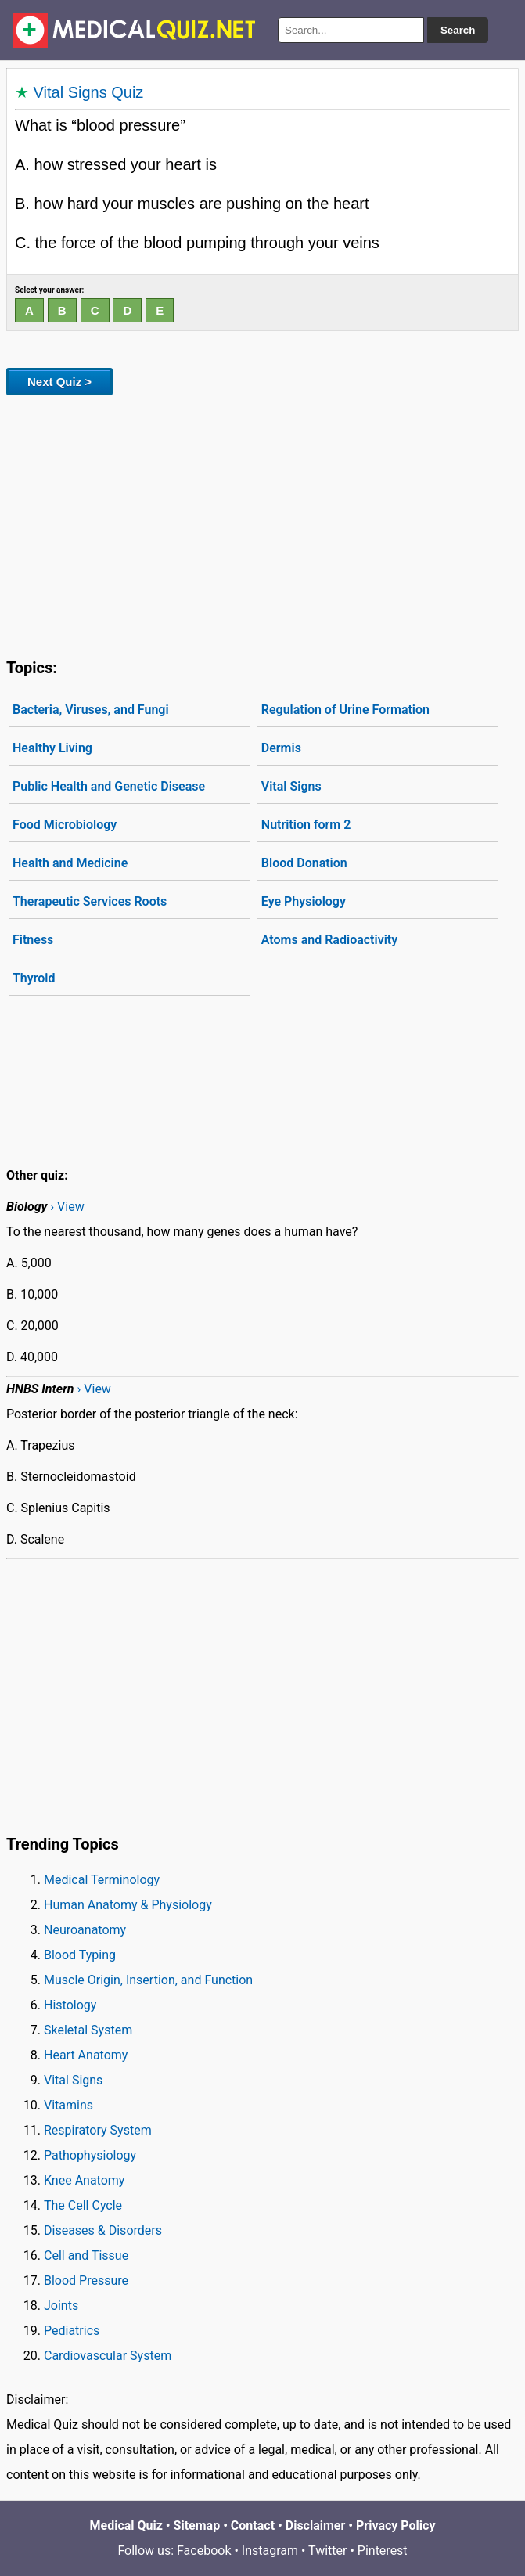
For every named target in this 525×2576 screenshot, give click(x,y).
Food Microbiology (65, 824)
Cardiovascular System (107, 2355)
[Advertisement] (262, 523)
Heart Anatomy (86, 2055)
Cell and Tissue (86, 2255)
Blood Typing (80, 1954)
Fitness (33, 939)
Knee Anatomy (84, 2180)
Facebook (204, 2550)
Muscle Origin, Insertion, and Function (148, 1980)
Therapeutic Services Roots (90, 901)
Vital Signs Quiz (89, 92)
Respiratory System (98, 2130)
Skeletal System (88, 2030)
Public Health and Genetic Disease (109, 786)
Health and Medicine (70, 863)
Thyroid (34, 978)
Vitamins (68, 2105)
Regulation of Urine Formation (345, 709)
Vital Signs (291, 786)
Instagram (270, 2550)
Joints (61, 2305)
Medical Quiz (126, 2525)
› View (67, 1206)
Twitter (327, 2550)
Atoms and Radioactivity (329, 939)
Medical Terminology (102, 1879)
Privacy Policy (395, 2525)
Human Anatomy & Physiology (128, 1904)
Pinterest (383, 2550)
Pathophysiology (90, 2155)
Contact (253, 2525)
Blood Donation (304, 863)
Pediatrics (71, 2330)
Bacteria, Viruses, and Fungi (91, 709)
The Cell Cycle (83, 2205)
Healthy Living (52, 747)
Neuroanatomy (85, 1929)
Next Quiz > (59, 381)
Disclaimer (316, 2525)
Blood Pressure (86, 2280)
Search (457, 30)
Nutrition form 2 (306, 824)
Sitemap (197, 2525)
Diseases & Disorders (103, 2230)
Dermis (281, 747)
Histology (70, 2005)
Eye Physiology (303, 901)
